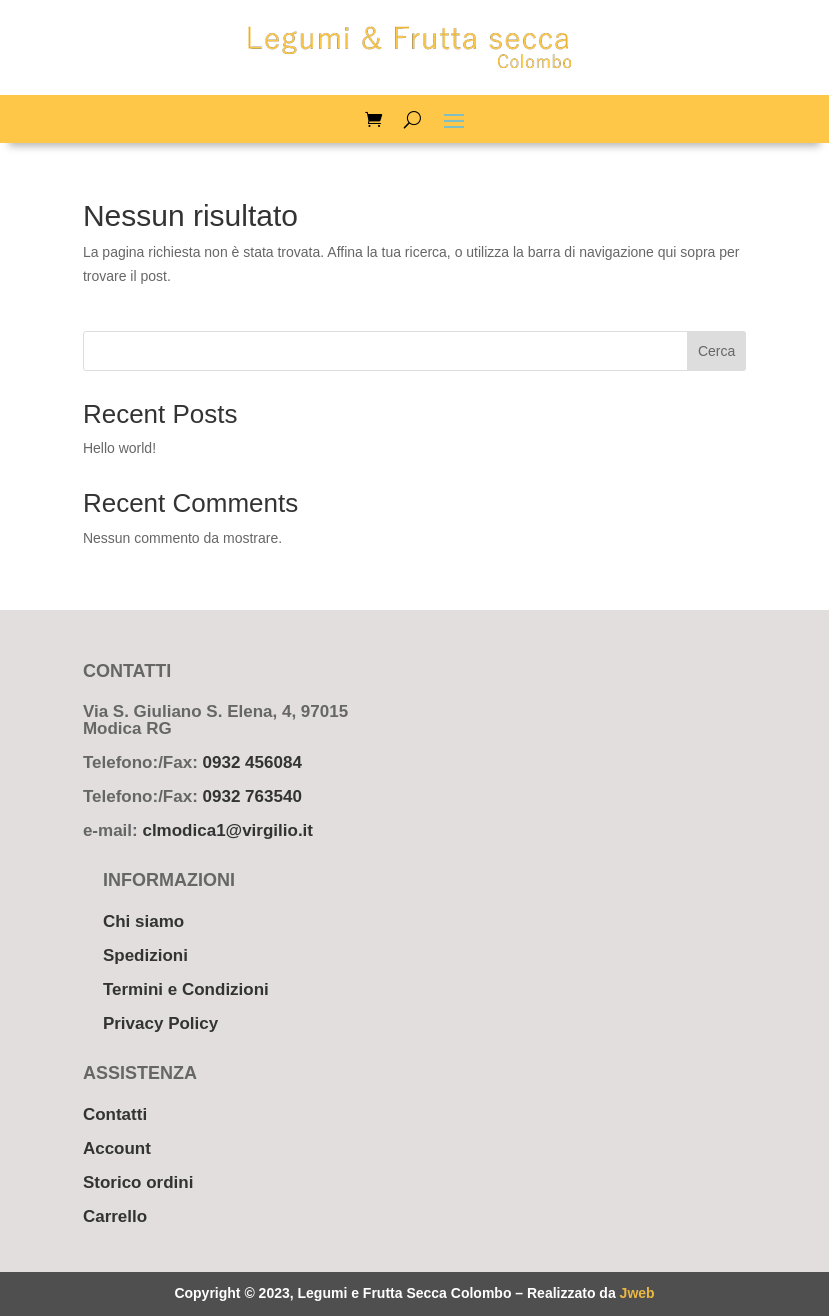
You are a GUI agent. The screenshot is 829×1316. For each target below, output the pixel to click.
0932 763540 (252, 796)
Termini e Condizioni (186, 989)
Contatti (115, 1114)
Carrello (115, 1216)
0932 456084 (252, 762)
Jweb (637, 1293)
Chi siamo (143, 921)
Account (117, 1148)
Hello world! (119, 448)
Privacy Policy (160, 1023)
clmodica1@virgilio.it (227, 830)
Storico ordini (138, 1182)
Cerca (716, 351)
